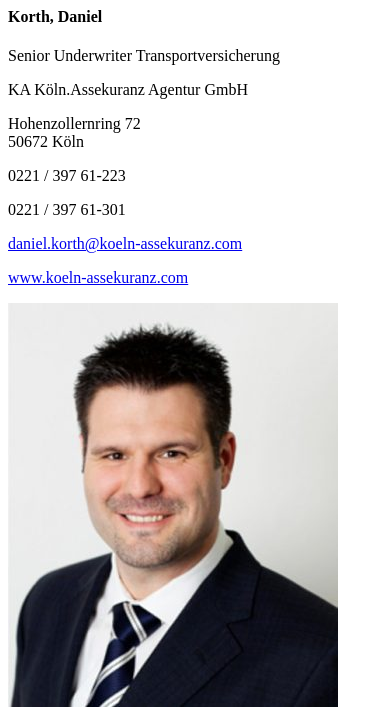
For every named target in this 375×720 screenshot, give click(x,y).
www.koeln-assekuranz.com (98, 277)
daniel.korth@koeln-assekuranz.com (125, 243)
